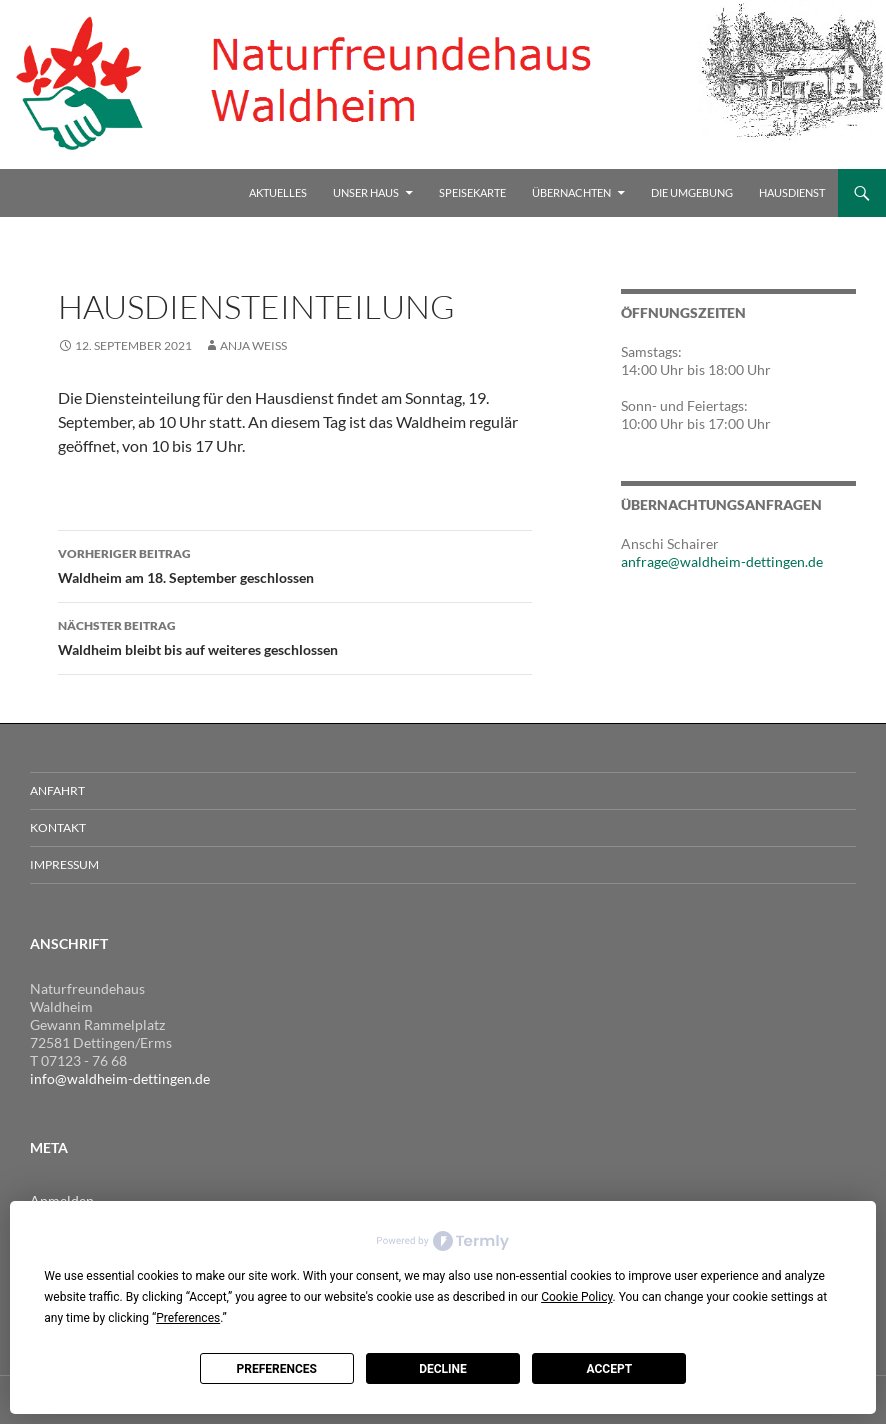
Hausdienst (792, 192)
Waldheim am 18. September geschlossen (295, 564)
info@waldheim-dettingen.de (120, 1078)
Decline (443, 1369)
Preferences (276, 1369)
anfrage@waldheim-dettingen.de (722, 561)
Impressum (64, 864)
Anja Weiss (253, 345)
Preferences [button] (188, 1318)
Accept (610, 1369)
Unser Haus (366, 192)
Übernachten (571, 192)
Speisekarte (472, 192)
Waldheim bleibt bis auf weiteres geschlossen (295, 636)
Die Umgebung (692, 192)
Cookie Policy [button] (576, 1297)
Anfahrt (57, 790)
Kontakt (58, 827)
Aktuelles (278, 192)
